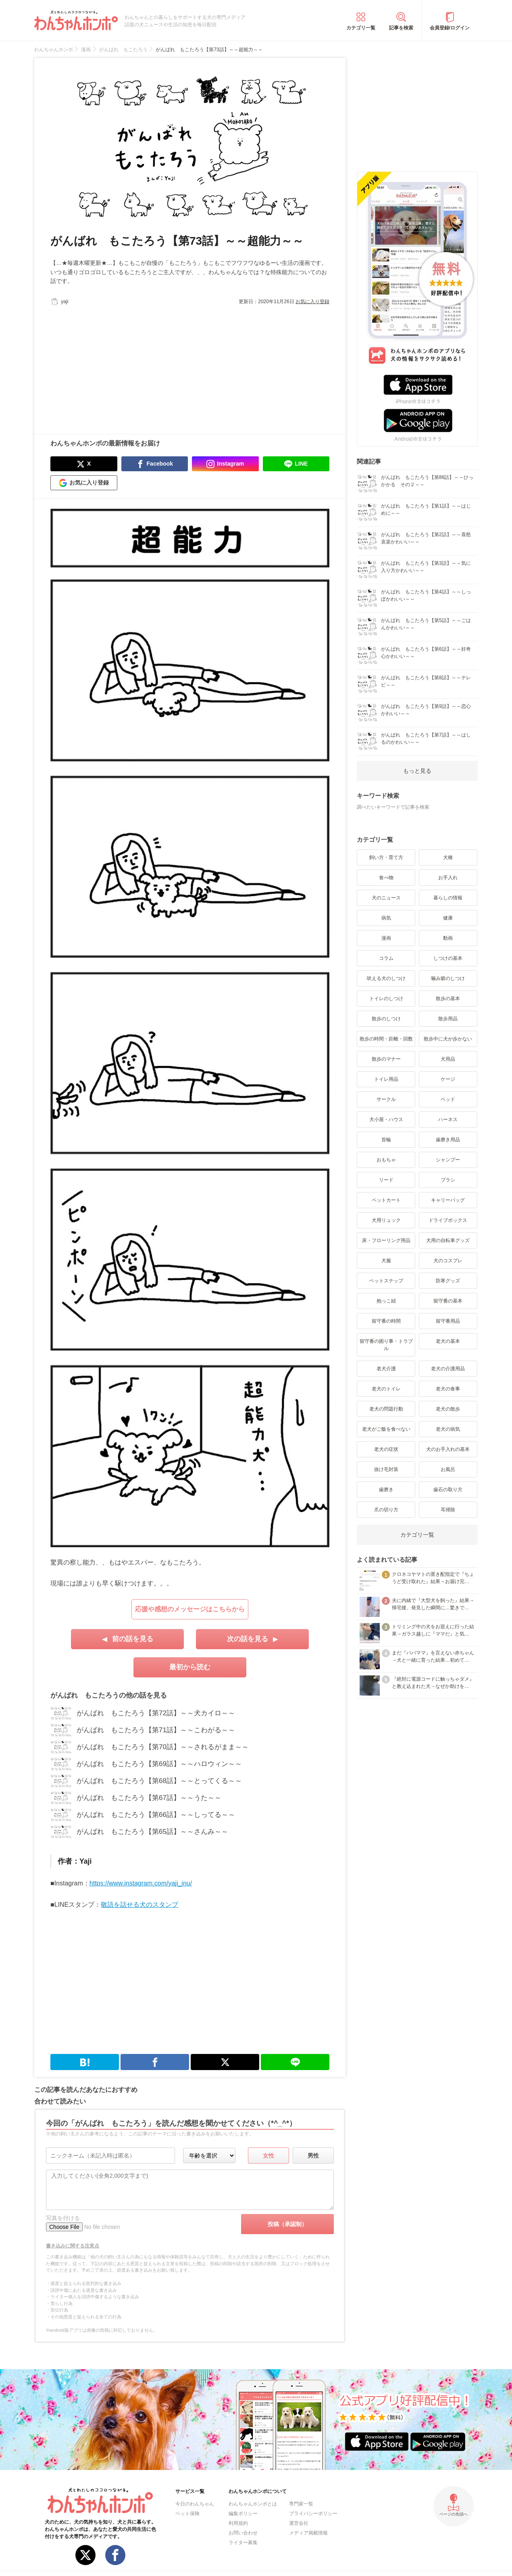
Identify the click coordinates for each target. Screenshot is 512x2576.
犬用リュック (386, 1220)
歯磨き (386, 1489)
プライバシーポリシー (313, 2513)
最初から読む (189, 1667)
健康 (448, 918)
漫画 (386, 938)
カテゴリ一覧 (360, 28)
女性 (268, 2155)
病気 (386, 918)
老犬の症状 (386, 1449)
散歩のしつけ (386, 1019)
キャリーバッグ (448, 1200)
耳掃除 (448, 1510)
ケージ (448, 1079)
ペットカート (386, 1200)
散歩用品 (448, 1019)
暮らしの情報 (447, 898)
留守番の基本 (447, 1301)
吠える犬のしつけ (386, 978)
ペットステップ (386, 1281)
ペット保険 (187, 2513)
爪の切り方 (386, 1510)
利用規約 (238, 2523)
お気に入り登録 (312, 301)
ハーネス (448, 1119)
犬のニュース (386, 898)
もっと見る (417, 771)
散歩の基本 (448, 998)
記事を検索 (401, 28)
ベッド (448, 1099)
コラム (386, 958)
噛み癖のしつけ (448, 978)
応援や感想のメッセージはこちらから (190, 1609)
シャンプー (448, 1160)
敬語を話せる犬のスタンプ (139, 1904)
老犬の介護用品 (448, 1368)
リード (386, 1180)
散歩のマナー (386, 1059)
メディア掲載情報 (308, 2533)
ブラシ (448, 1180)
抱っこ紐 (386, 1301)
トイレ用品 (386, 1079)
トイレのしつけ (386, 998)
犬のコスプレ (447, 1260)
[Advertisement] (120, 365)
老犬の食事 (448, 1389)
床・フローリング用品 (386, 1240)
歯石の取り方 (447, 1489)
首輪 (386, 1139)
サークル (386, 1099)
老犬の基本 (448, 1341)
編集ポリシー (243, 2513)
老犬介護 (386, 1368)
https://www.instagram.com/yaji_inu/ (140, 1883)
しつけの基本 (447, 958)
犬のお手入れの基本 (448, 1449)
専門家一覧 (301, 2504)
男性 (313, 2155)
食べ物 (386, 877)
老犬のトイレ (386, 1389)
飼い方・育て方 (386, 857)
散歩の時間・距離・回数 (386, 1039)
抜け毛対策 (386, 1469)
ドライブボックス (448, 1220)
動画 (448, 938)
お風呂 (448, 1469)
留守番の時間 (386, 1321)
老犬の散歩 (448, 1409)
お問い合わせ (243, 2533)
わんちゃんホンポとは (253, 2504)
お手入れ (448, 877)
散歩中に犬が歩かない (448, 1039)
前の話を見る (132, 1639)
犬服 (386, 1260)
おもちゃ (386, 1160)
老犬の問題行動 (386, 1409)
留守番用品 (448, 1321)
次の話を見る (247, 1639)
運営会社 (298, 2523)
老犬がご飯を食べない (386, 1429)
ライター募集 (243, 2542)
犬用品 (448, 1059)
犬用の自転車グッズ (448, 1240)
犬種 (448, 857)
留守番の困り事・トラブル (386, 1344)
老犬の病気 (448, 1429)
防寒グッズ (448, 1281)
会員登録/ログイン (450, 28)
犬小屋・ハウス (386, 1119)
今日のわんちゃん (194, 2504)
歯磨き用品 (448, 1139)
